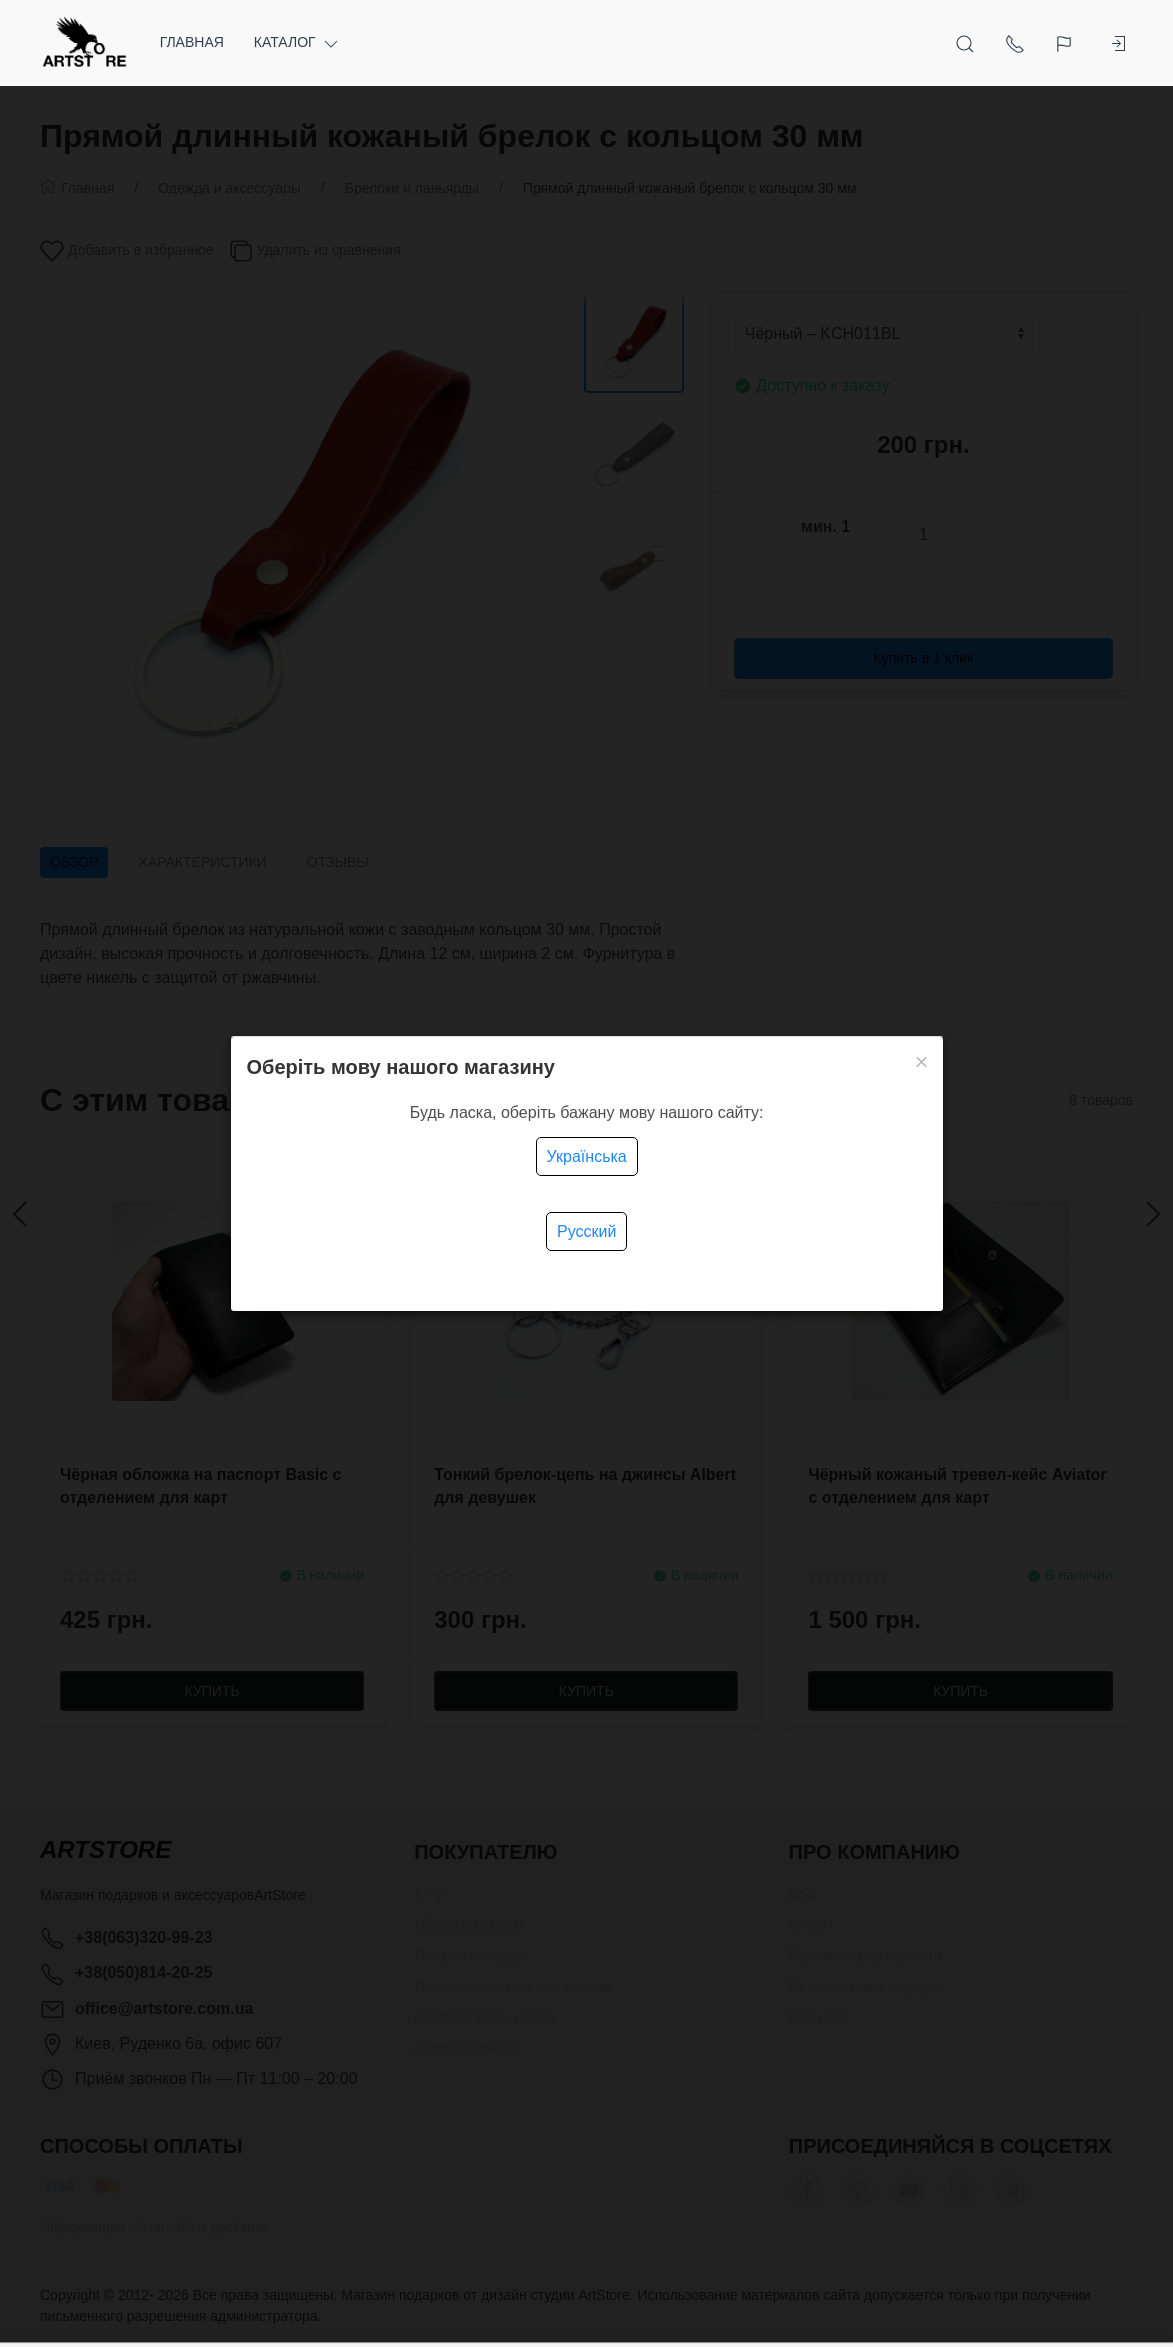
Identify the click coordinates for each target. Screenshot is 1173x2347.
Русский (586, 1231)
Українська (587, 1156)
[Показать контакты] (1015, 43)
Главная (192, 42)
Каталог (297, 42)
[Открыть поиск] (965, 43)
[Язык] (1066, 43)
